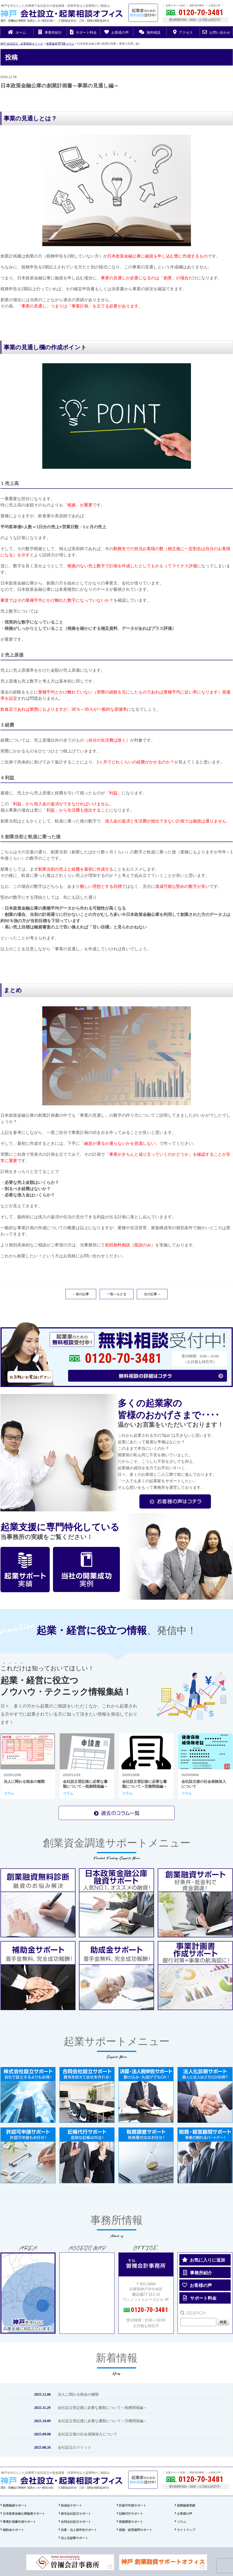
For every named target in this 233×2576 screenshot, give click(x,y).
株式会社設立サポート (76, 2513)
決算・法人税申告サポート (79, 2530)
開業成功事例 (197, 5)
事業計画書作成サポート (19, 2521)
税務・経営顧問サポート (135, 2530)
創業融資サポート (15, 2505)
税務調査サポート (131, 2521)
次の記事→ (152, 1294)
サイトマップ (186, 2530)
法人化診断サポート (74, 2538)
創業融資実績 (186, 2505)
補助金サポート (13, 2530)
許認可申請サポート (132, 2505)
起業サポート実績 (175, 5)
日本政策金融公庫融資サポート (24, 2513)
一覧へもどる (116, 1294)
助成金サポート (71, 2505)
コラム (181, 2521)
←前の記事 (81, 1294)
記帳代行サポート (131, 2513)
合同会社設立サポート (76, 2521)
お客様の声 (214, 5)
